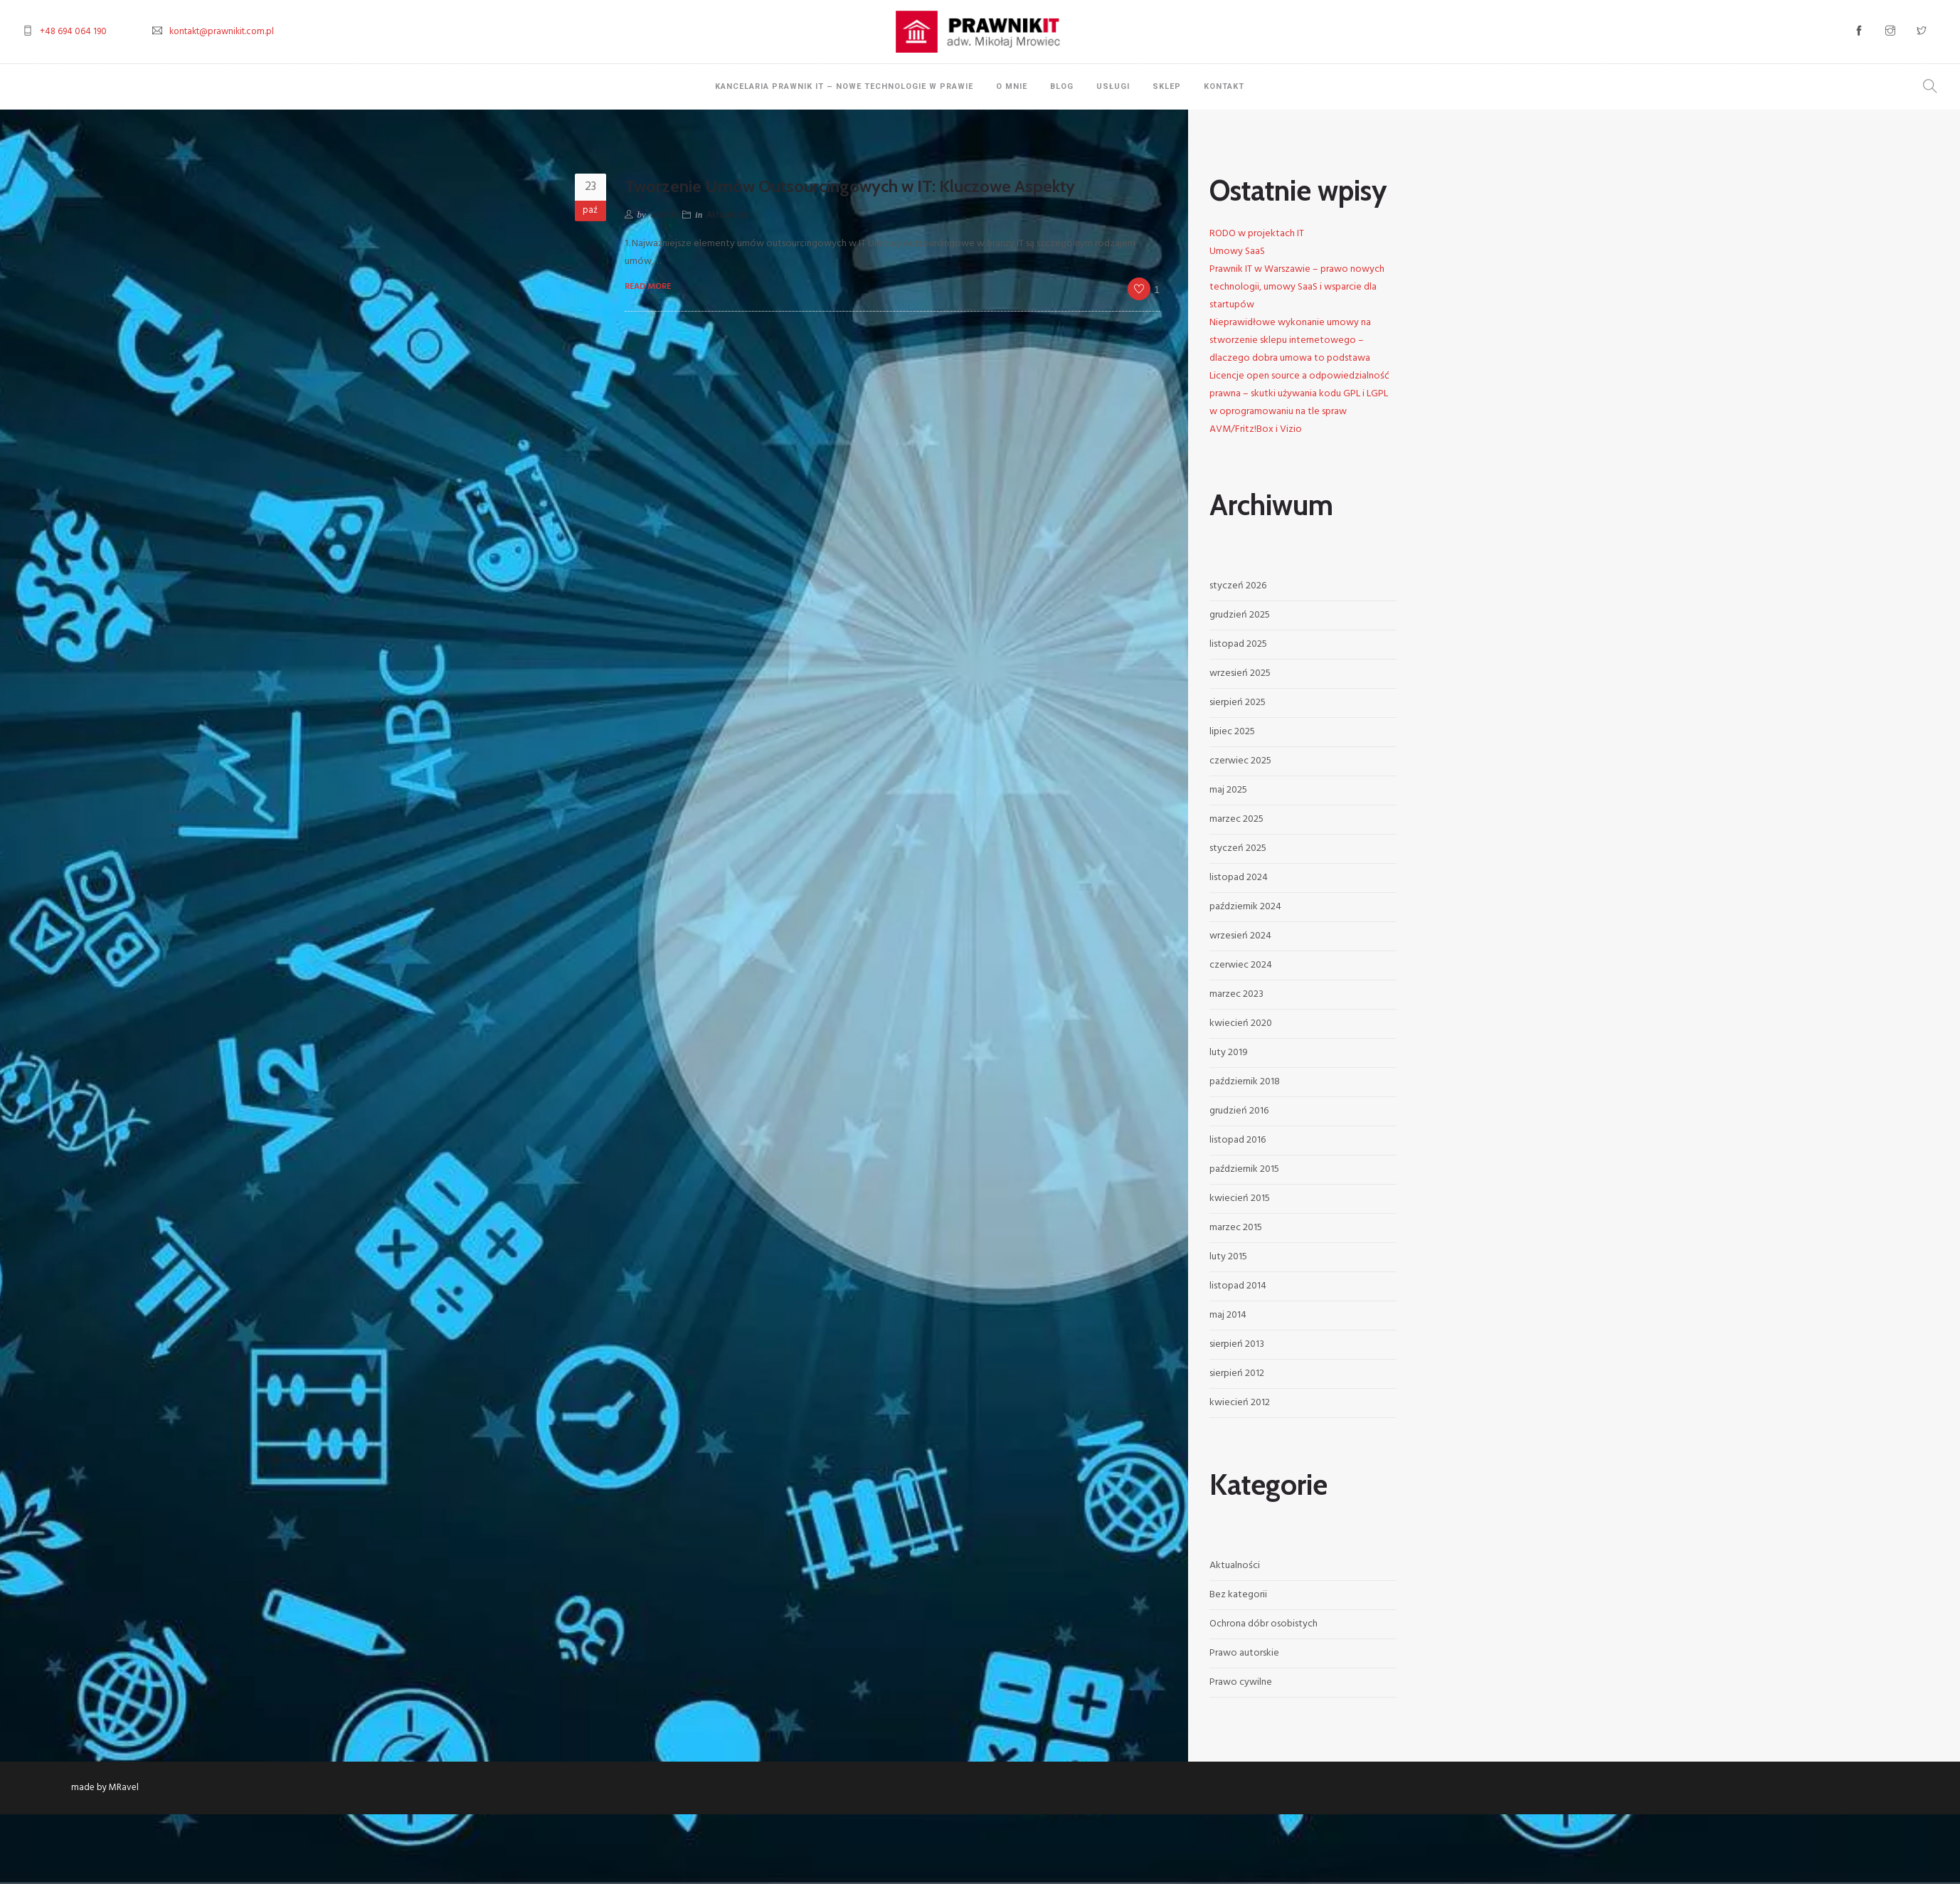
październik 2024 (1245, 907)
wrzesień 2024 (1240, 936)
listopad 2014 (1237, 1286)
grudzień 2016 (1238, 1111)
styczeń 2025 (1237, 848)
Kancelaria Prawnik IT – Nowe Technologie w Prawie (844, 86)
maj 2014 (1227, 1315)
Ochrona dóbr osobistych (1263, 1624)
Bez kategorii (1238, 1595)
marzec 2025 (1236, 819)
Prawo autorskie (1244, 1653)
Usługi (1113, 86)
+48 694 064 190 (73, 31)
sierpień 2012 (1236, 1373)
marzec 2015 (1235, 1227)
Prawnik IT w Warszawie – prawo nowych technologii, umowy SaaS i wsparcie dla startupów (1296, 287)
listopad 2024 (1238, 877)
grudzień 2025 (1239, 615)
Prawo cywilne (1240, 1682)
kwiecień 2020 (1240, 1023)
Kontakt (1224, 86)
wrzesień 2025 (1240, 673)
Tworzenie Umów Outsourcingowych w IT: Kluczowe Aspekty (850, 186)
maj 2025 (1228, 790)
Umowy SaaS (1237, 251)
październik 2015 (1244, 1169)
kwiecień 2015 (1239, 1198)
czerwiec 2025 (1240, 761)
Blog (1062, 86)
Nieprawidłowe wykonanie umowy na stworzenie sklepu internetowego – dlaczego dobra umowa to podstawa (1290, 340)
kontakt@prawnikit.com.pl (221, 31)
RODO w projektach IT (1256, 234)
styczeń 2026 (1237, 586)
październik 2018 (1244, 1082)
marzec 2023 (1236, 994)
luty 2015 (1228, 1257)
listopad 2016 (1237, 1140)
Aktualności (729, 215)
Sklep (1167, 86)
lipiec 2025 (1232, 732)
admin (663, 215)
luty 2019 (1228, 1052)
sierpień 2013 (1236, 1344)
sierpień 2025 (1237, 702)
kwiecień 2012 (1239, 1403)
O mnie (1011, 86)
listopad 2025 (1238, 644)
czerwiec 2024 (1240, 965)
